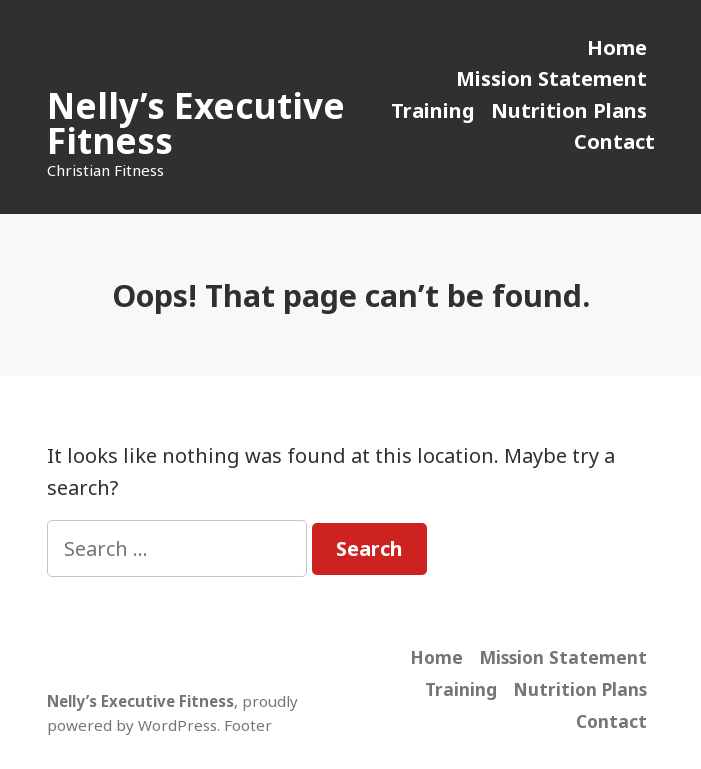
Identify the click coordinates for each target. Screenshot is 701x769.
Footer (248, 725)
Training (433, 110)
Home (617, 47)
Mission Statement (551, 78)
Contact (614, 141)
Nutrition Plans (569, 110)
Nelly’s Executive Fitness (196, 123)
